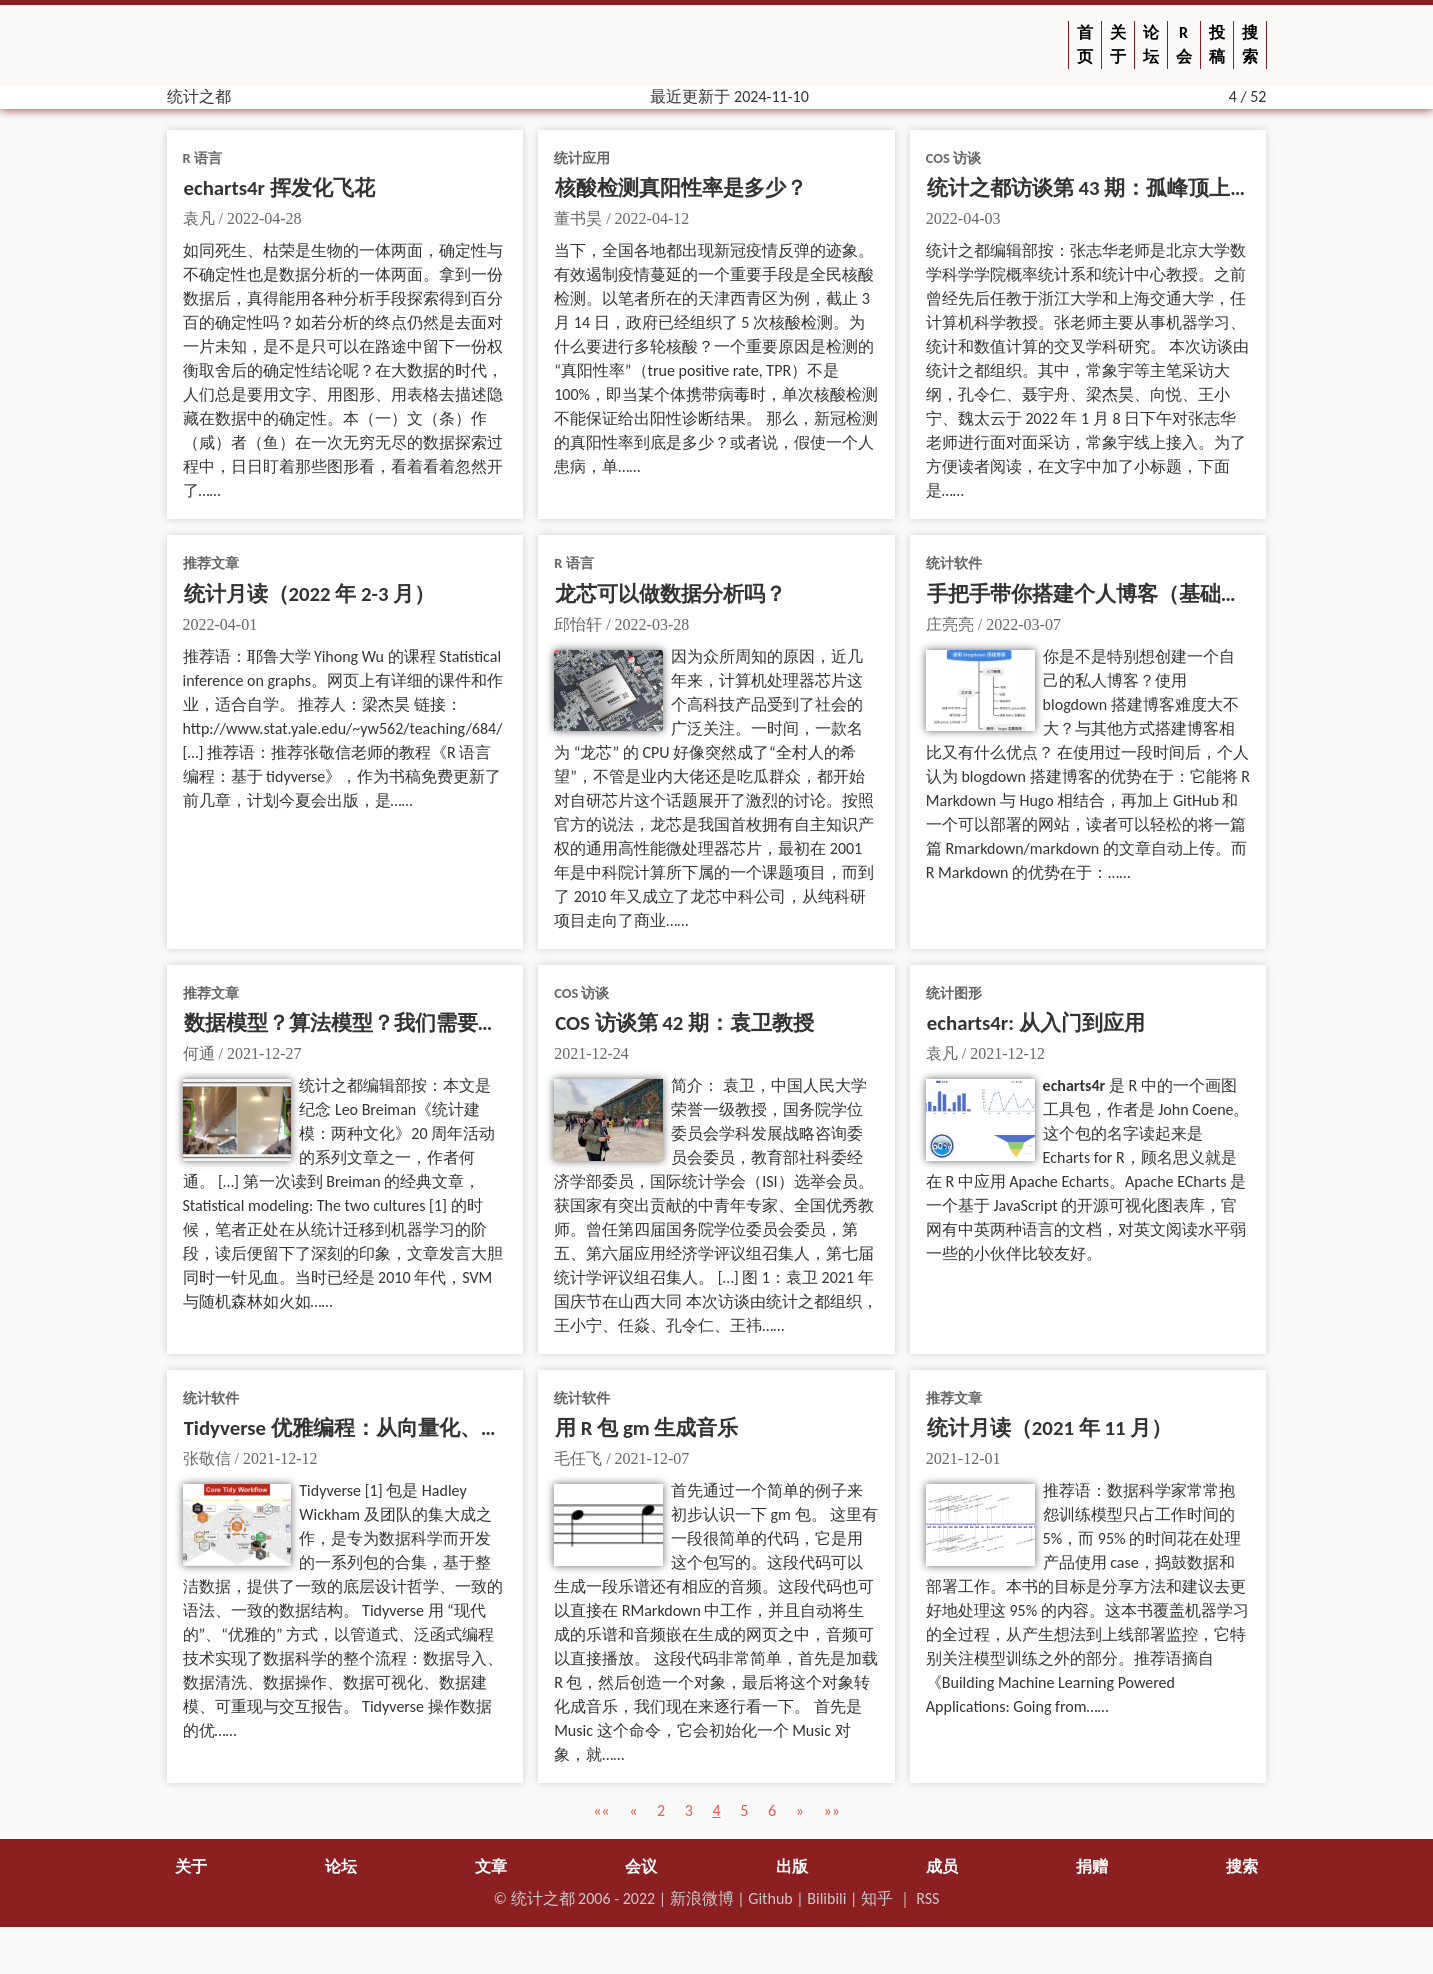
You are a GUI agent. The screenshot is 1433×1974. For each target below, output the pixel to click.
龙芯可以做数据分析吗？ (670, 641)
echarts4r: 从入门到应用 (1036, 1070)
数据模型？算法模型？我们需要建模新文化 (383, 1070)
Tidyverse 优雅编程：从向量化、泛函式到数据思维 (416, 1475)
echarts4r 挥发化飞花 (279, 235)
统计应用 (582, 205)
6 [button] (772, 1857)
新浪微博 (702, 1945)
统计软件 (954, 610)
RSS (927, 1945)
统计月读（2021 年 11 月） (1049, 1475)
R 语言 (202, 205)
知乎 (877, 1945)
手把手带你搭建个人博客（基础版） (1095, 641)
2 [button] (661, 1857)
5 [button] (744, 1857)
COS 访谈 (953, 205)
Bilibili (826, 1945)
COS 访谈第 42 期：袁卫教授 (684, 1070)
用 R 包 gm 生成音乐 (646, 1475)
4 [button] (716, 1857)
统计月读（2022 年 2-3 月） (310, 641)
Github (770, 1945)
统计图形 (954, 1040)
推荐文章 (211, 610)
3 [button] (689, 1857)
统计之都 (543, 1945)
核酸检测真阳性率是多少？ (681, 235)
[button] (601, 1857)
